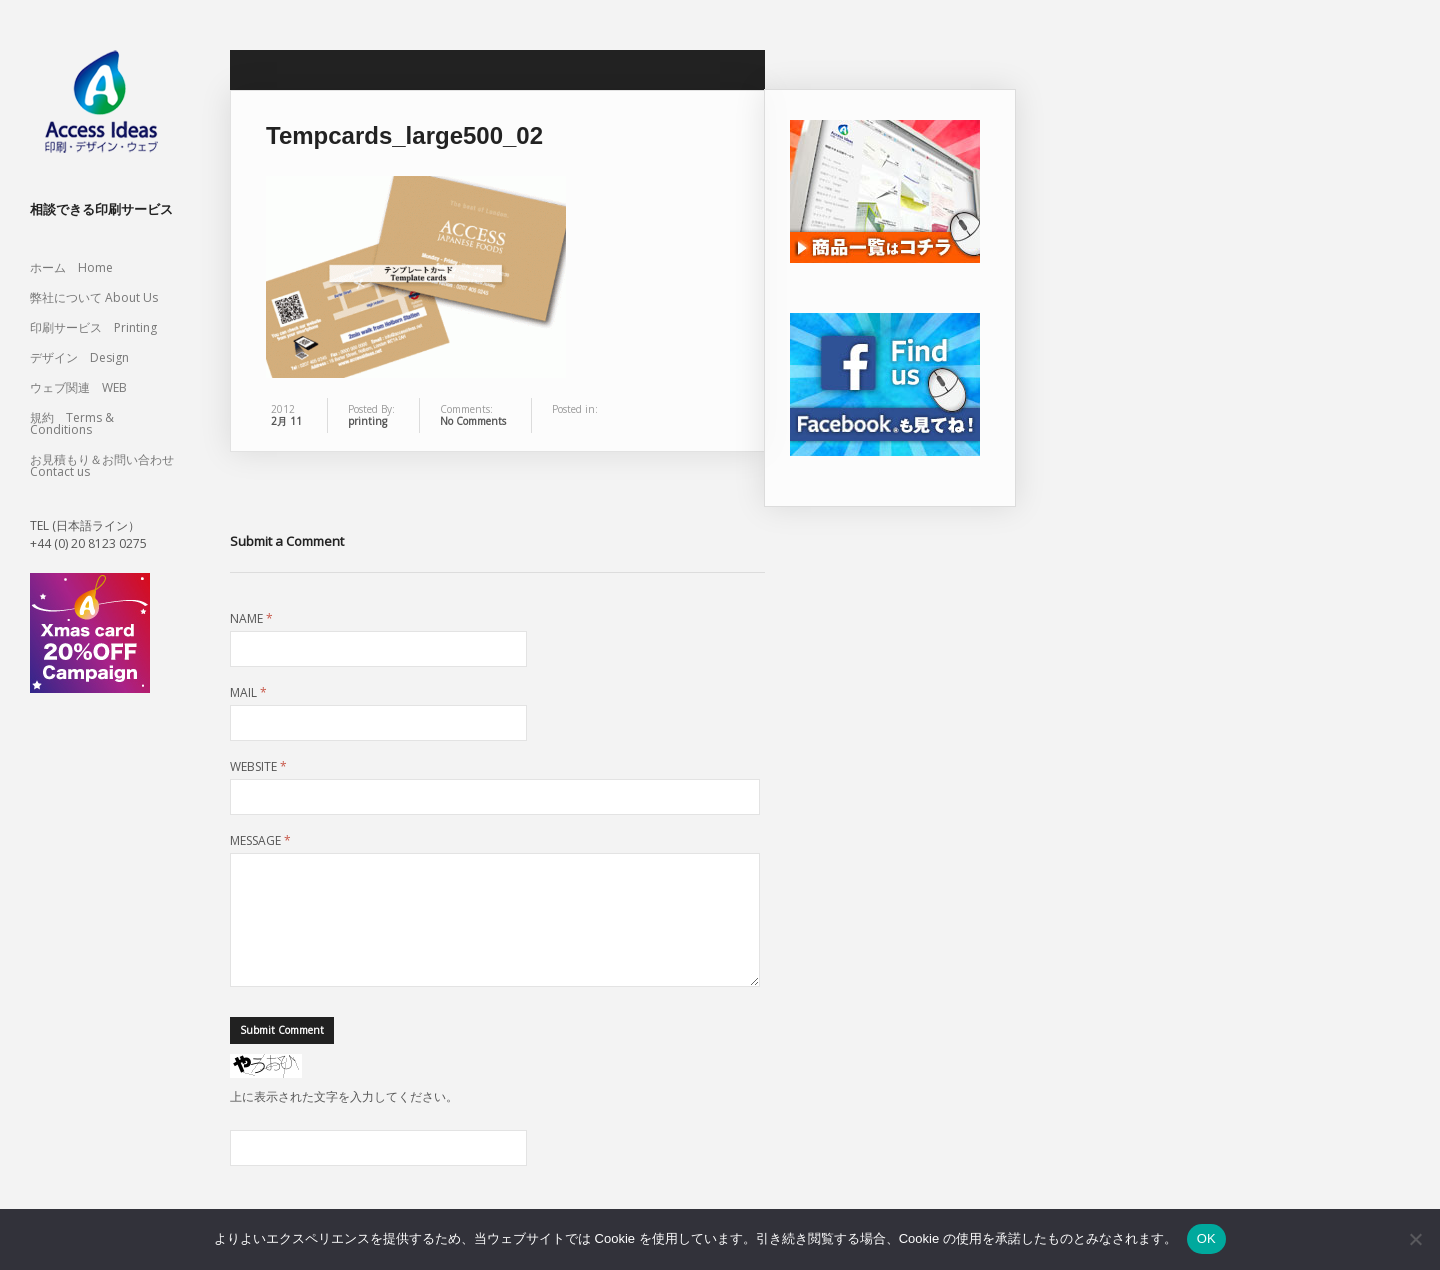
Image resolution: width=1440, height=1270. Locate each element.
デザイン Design (79, 357)
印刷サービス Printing (93, 327)
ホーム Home (71, 267)
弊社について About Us (100, 297)
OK (1206, 1238)
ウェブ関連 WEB (78, 387)
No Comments (473, 421)
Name (251, 619)
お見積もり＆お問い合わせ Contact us (102, 465)
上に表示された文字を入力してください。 (344, 1120)
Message (260, 841)
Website (258, 767)
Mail (248, 693)
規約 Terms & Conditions (72, 423)
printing (367, 421)
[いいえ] (1415, 1239)
